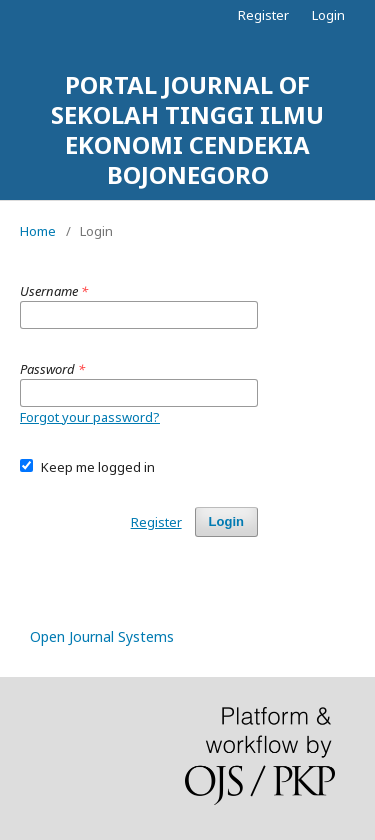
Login (328, 15)
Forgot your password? (90, 417)
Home (38, 231)
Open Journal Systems (102, 636)
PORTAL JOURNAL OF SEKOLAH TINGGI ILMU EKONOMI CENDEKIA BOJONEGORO (187, 129)
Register (263, 15)
